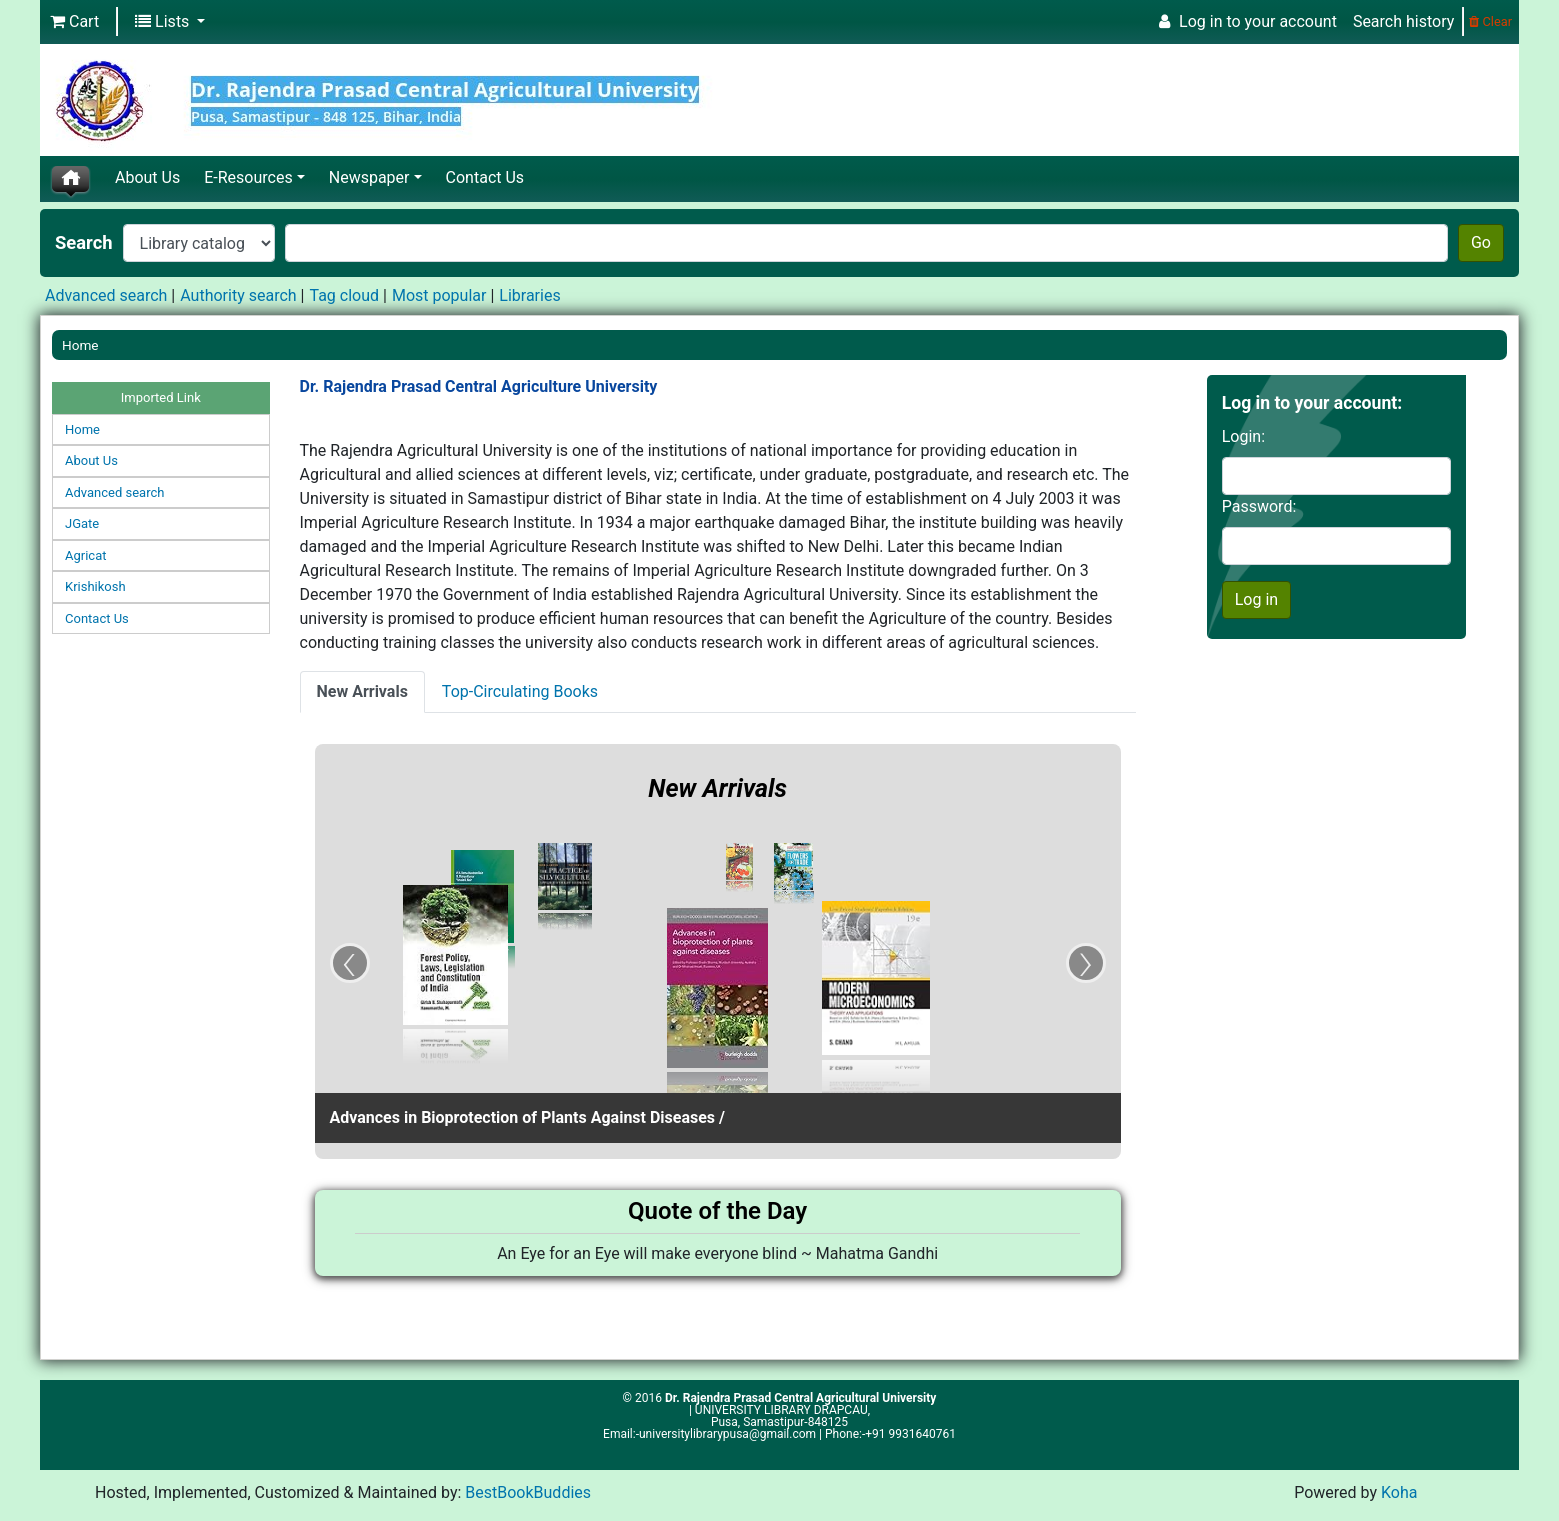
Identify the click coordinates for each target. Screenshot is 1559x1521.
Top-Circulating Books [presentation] (520, 691)
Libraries (529, 295)
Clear (1490, 21)
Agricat (85, 555)
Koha (1399, 1492)
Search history (1403, 21)
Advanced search (106, 295)
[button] (74, 22)
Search (84, 242)
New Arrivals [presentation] (362, 691)
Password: (1259, 506)
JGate (82, 523)
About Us (147, 177)
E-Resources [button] (248, 177)
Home (80, 345)
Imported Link (161, 397)
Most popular (439, 295)
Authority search (238, 295)
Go (1481, 242)
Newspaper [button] (369, 177)
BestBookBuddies (528, 1492)
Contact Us (485, 177)
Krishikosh (95, 586)
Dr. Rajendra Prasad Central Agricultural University (800, 1398)
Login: (1243, 436)
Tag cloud (344, 295)
